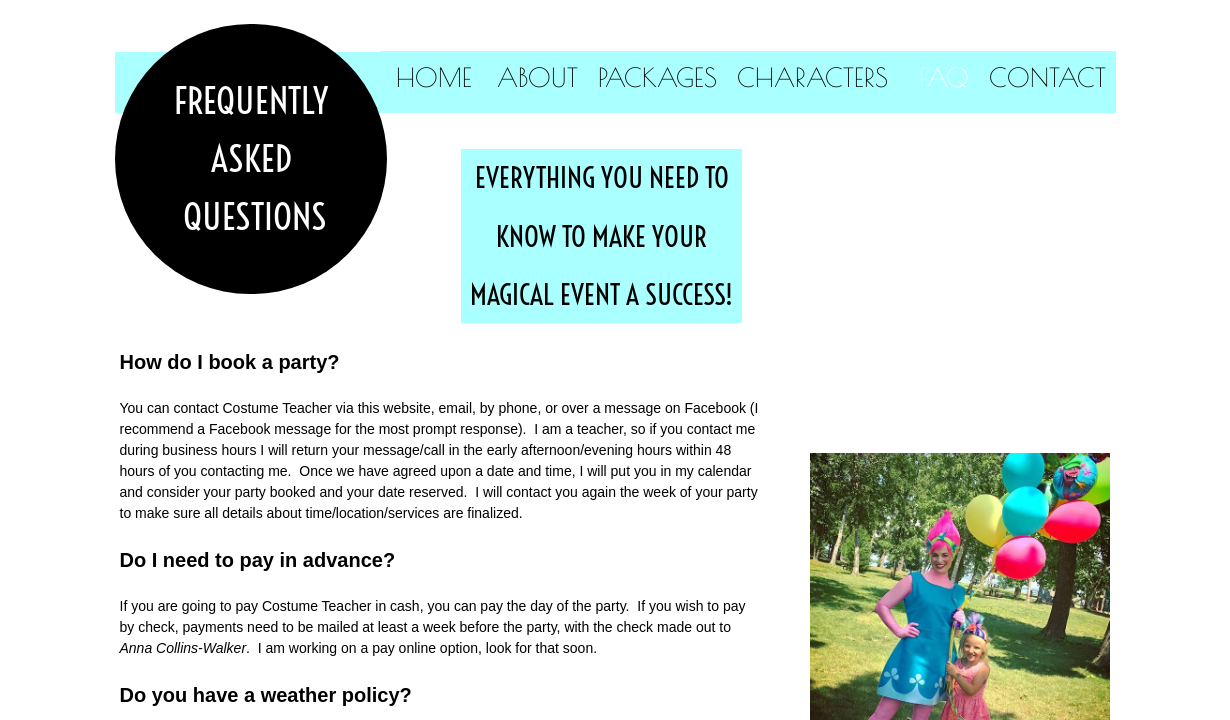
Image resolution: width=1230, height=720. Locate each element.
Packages (657, 77)
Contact (1047, 77)
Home (434, 77)
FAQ (944, 77)
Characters (812, 77)
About (537, 77)
